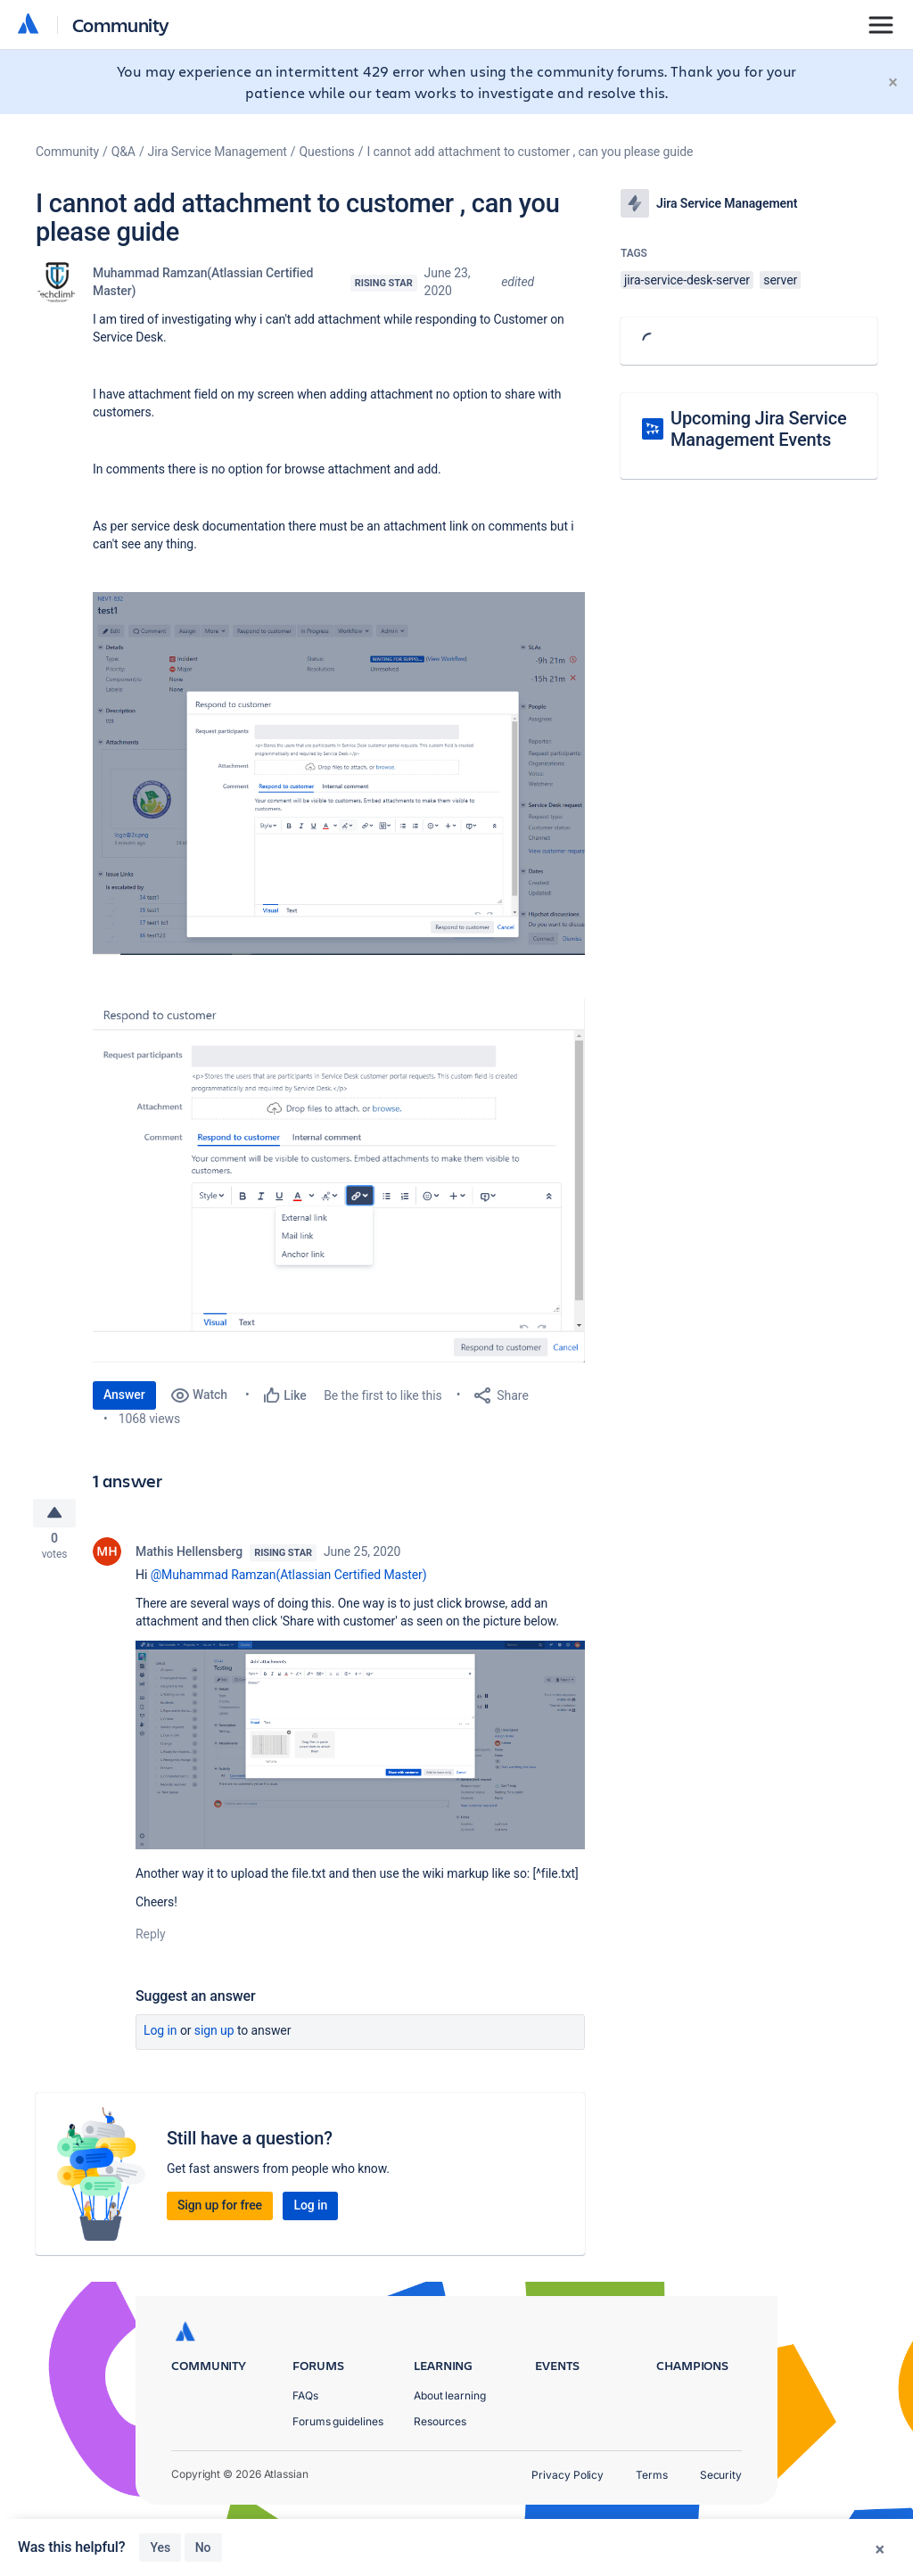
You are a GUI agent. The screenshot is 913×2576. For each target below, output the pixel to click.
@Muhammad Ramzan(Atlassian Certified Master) (289, 1579)
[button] (339, 773)
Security (721, 2474)
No (203, 2547)
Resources (440, 2421)
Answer (124, 1394)
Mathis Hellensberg (189, 1556)
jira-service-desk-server (687, 280)
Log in (160, 2035)
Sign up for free (219, 2209)
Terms (652, 2474)
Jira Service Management (217, 151)
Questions (327, 151)
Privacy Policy (567, 2474)
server (780, 280)
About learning (450, 2395)
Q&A (123, 151)
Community (120, 24)
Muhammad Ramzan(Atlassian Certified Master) (203, 282)
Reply (151, 1938)
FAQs (305, 2395)
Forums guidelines (337, 2421)
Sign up (214, 2035)
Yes (160, 2547)
